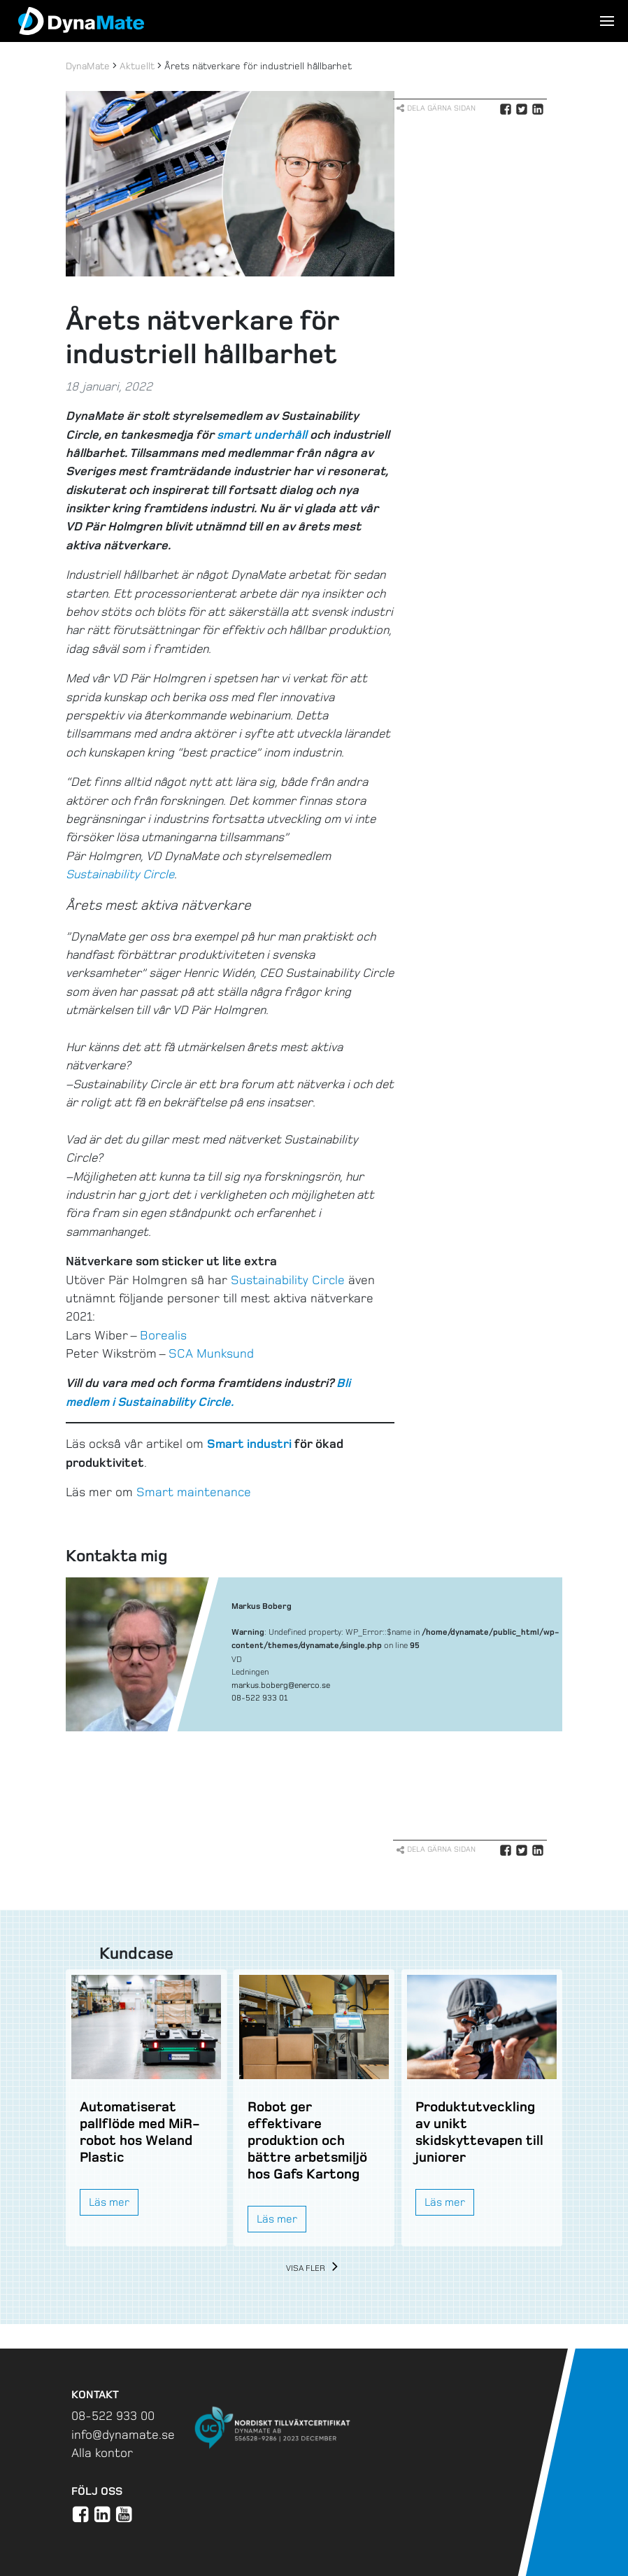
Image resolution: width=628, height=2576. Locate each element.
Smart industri (249, 1444)
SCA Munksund (211, 1353)
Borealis (163, 1335)
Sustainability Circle (288, 1280)
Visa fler (314, 2268)
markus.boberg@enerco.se (280, 1685)
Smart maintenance (193, 1492)
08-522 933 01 (259, 1698)
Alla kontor (102, 2453)
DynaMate (88, 66)
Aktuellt (137, 66)
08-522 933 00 (113, 2416)
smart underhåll (262, 435)
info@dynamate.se (123, 2435)
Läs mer (109, 2202)
